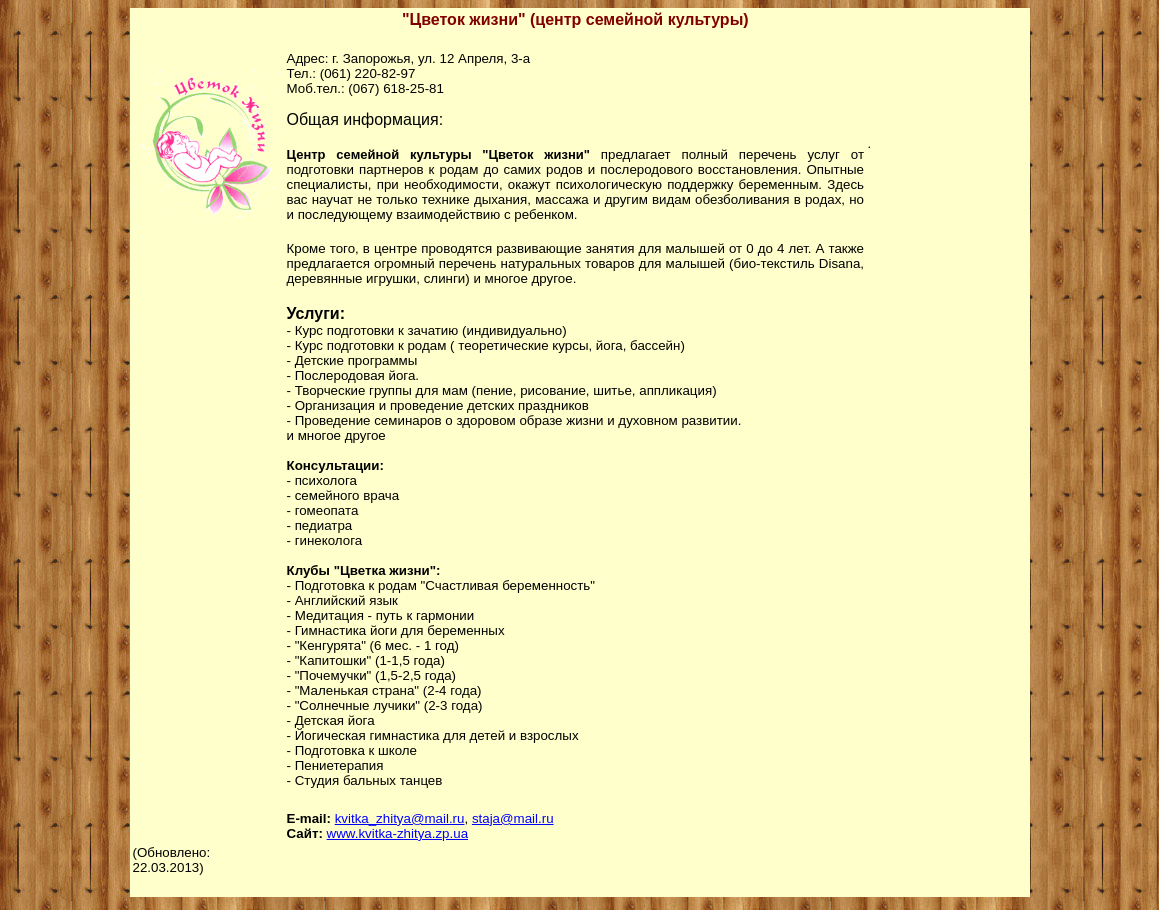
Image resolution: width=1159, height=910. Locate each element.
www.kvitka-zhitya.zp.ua (397, 833)
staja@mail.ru (513, 818)
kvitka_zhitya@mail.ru (400, 818)
